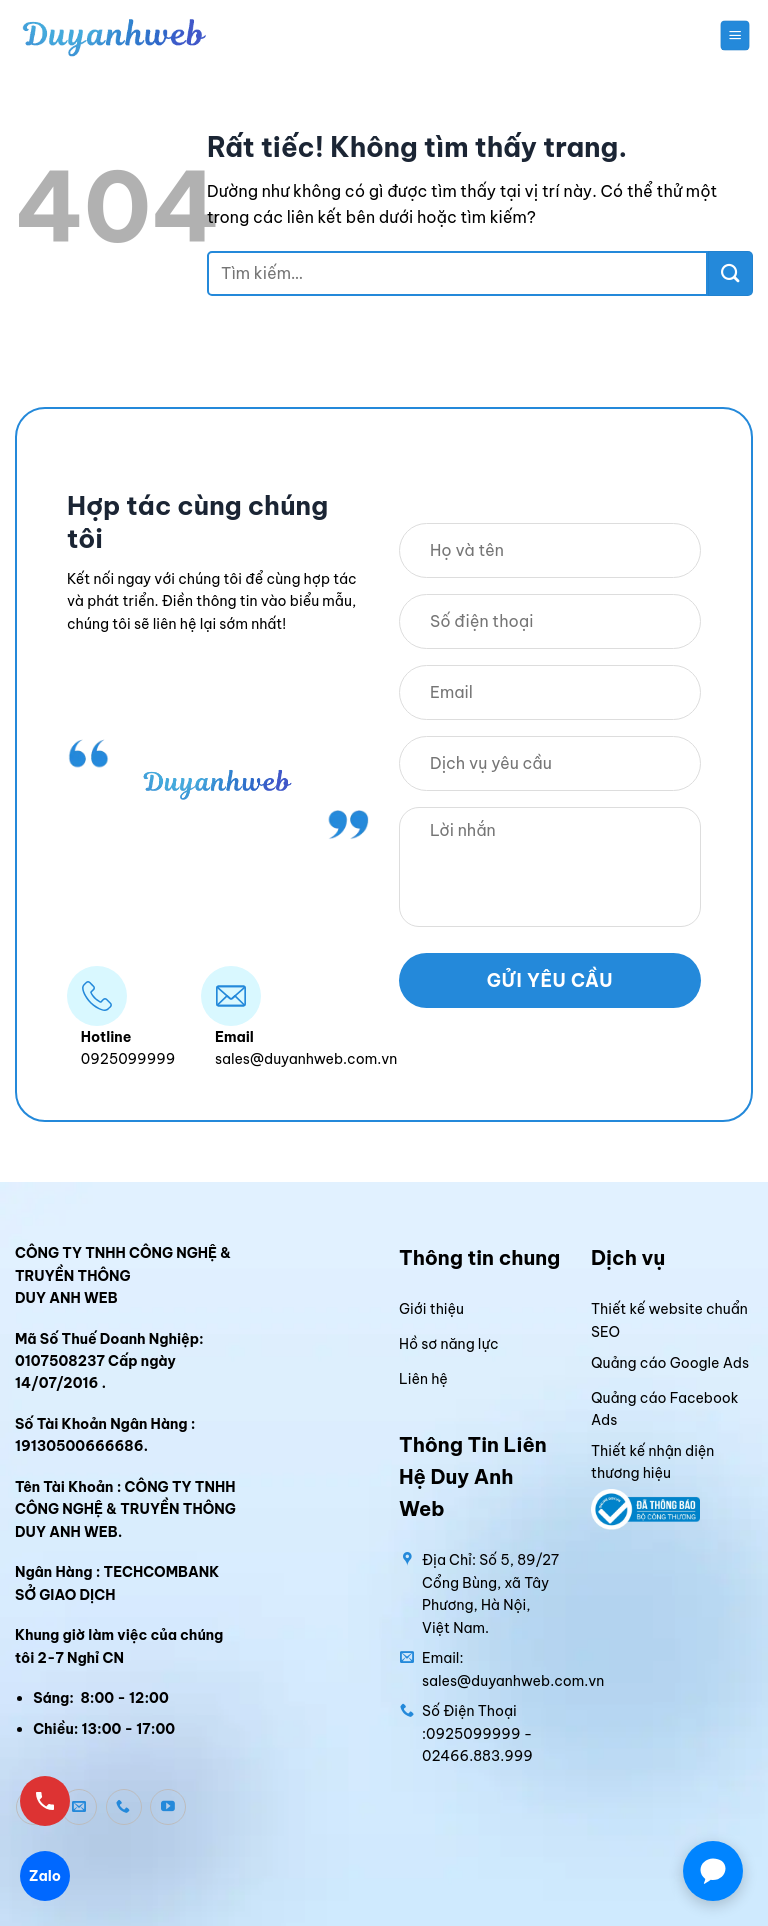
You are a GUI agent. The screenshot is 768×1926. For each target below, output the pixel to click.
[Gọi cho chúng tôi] (124, 1807)
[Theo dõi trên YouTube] (168, 1807)
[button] (735, 35)
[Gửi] (730, 273)
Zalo (45, 1876)
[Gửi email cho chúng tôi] (79, 1807)
